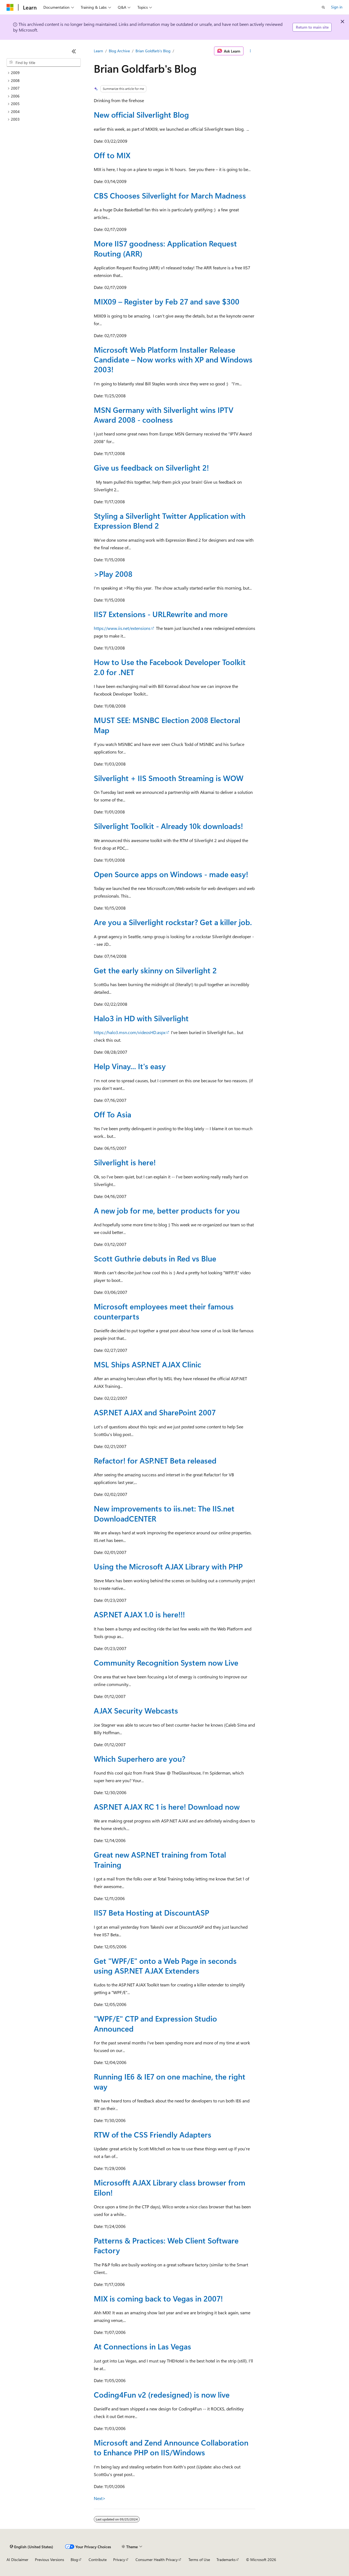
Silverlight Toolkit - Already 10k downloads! (168, 826)
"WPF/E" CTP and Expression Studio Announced (155, 2023)
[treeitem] (44, 73)
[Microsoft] (10, 7)
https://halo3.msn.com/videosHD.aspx (130, 1032)
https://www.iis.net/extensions (122, 628)
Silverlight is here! (125, 1162)
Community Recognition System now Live (166, 1662)
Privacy (119, 2559)
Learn (98, 50)
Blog (74, 2559)
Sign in (336, 7)
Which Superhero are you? (139, 1759)
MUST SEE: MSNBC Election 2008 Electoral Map (167, 725)
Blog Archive (119, 50)
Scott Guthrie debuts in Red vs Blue (155, 1258)
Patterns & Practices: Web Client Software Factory (166, 2245)
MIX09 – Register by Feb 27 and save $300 (166, 301)
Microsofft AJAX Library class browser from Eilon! (169, 2187)
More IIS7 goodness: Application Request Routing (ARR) (165, 248)
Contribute (98, 2559)
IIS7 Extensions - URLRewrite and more (161, 614)
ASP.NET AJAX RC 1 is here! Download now (167, 1806)
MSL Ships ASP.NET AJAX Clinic (147, 1364)
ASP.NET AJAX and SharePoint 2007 (155, 1412)
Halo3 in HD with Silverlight (141, 1018)
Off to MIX (112, 155)
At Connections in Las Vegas (142, 2346)
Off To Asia (112, 1114)
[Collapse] (74, 51)
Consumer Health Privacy (157, 2559)
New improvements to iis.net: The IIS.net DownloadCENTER (164, 1513)
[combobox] (44, 62)
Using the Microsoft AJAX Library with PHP (168, 1566)
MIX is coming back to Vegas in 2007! (158, 2298)
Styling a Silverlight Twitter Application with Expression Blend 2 (169, 521)
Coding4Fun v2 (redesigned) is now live (162, 2394)
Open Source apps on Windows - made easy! (171, 874)
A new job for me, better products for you (167, 1210)
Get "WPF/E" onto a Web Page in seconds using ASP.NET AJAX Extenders (165, 1966)
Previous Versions (49, 2559)
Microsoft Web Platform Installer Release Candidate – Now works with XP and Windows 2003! (173, 359)
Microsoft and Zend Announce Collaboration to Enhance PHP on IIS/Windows (171, 2447)
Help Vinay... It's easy (130, 1066)
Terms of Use (199, 2559)
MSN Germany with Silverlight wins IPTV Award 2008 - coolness (163, 415)
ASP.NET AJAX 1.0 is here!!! (139, 1614)
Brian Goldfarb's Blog (153, 50)
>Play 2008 (113, 574)
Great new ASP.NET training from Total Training (160, 1859)
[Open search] (323, 7)
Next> (100, 2498)
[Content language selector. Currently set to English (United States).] (31, 2546)
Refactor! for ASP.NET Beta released (155, 1460)
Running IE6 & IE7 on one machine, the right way (169, 2081)
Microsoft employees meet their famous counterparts (164, 1311)
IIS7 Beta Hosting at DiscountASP (151, 1912)
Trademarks (226, 2559)
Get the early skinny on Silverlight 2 (155, 970)
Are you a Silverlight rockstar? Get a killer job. (173, 922)
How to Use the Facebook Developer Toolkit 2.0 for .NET (170, 667)
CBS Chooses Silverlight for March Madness (170, 195)
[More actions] (250, 51)
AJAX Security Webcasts (136, 1710)
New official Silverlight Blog (141, 114)
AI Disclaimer (17, 2559)
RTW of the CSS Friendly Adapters (152, 2134)
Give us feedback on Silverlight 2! (151, 467)
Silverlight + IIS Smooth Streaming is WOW (168, 778)
